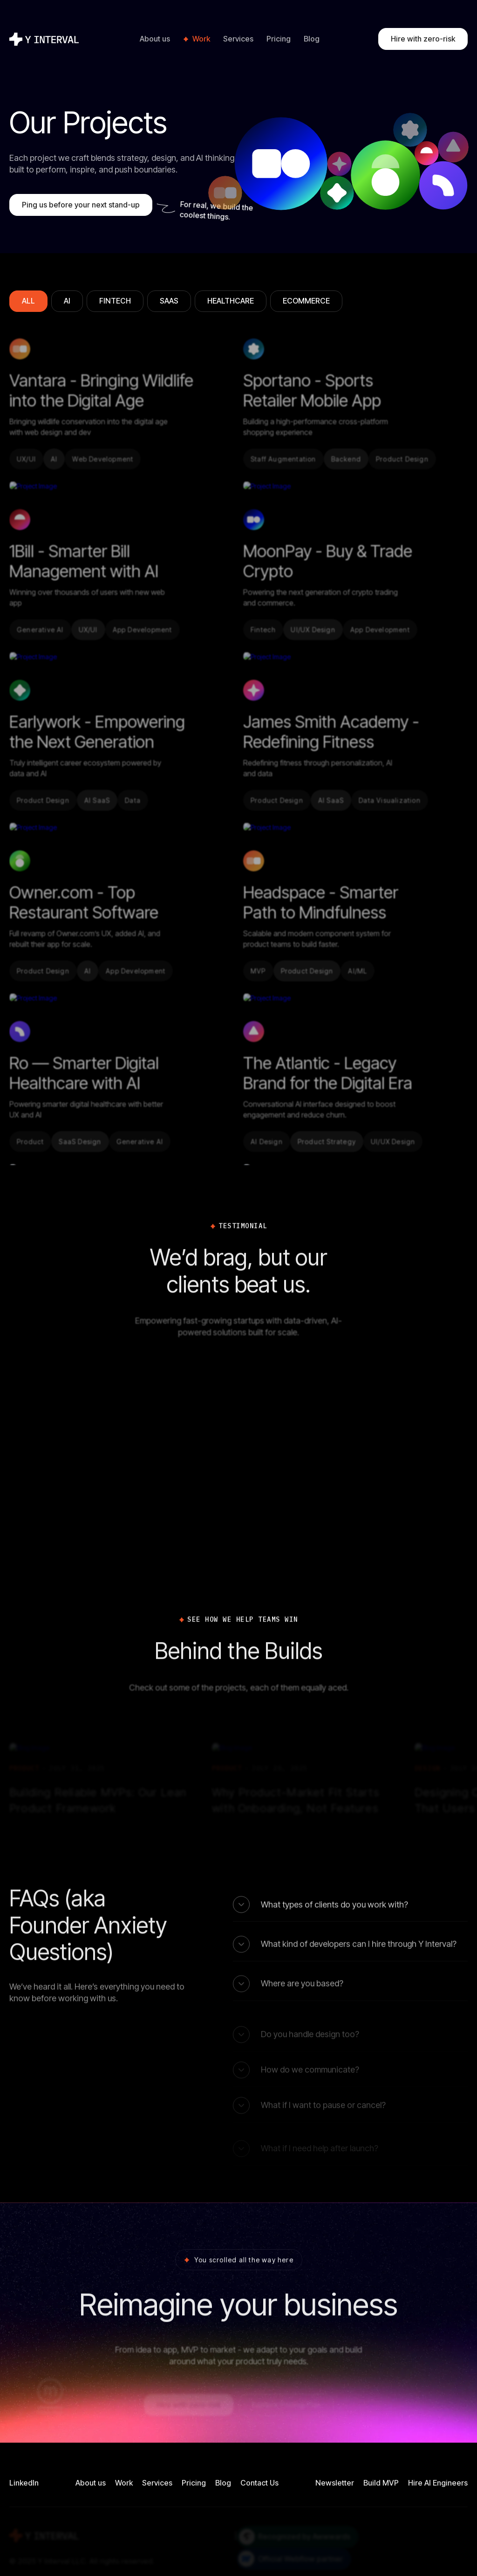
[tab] (28, 300)
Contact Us (259, 2482)
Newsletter (334, 2482)
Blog (312, 39)
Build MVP (381, 2482)
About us (155, 39)
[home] (45, 39)
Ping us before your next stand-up (81, 204)
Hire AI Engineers (438, 2482)
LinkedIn (24, 2482)
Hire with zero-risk (423, 38)
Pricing (278, 39)
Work (201, 39)
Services (238, 39)
